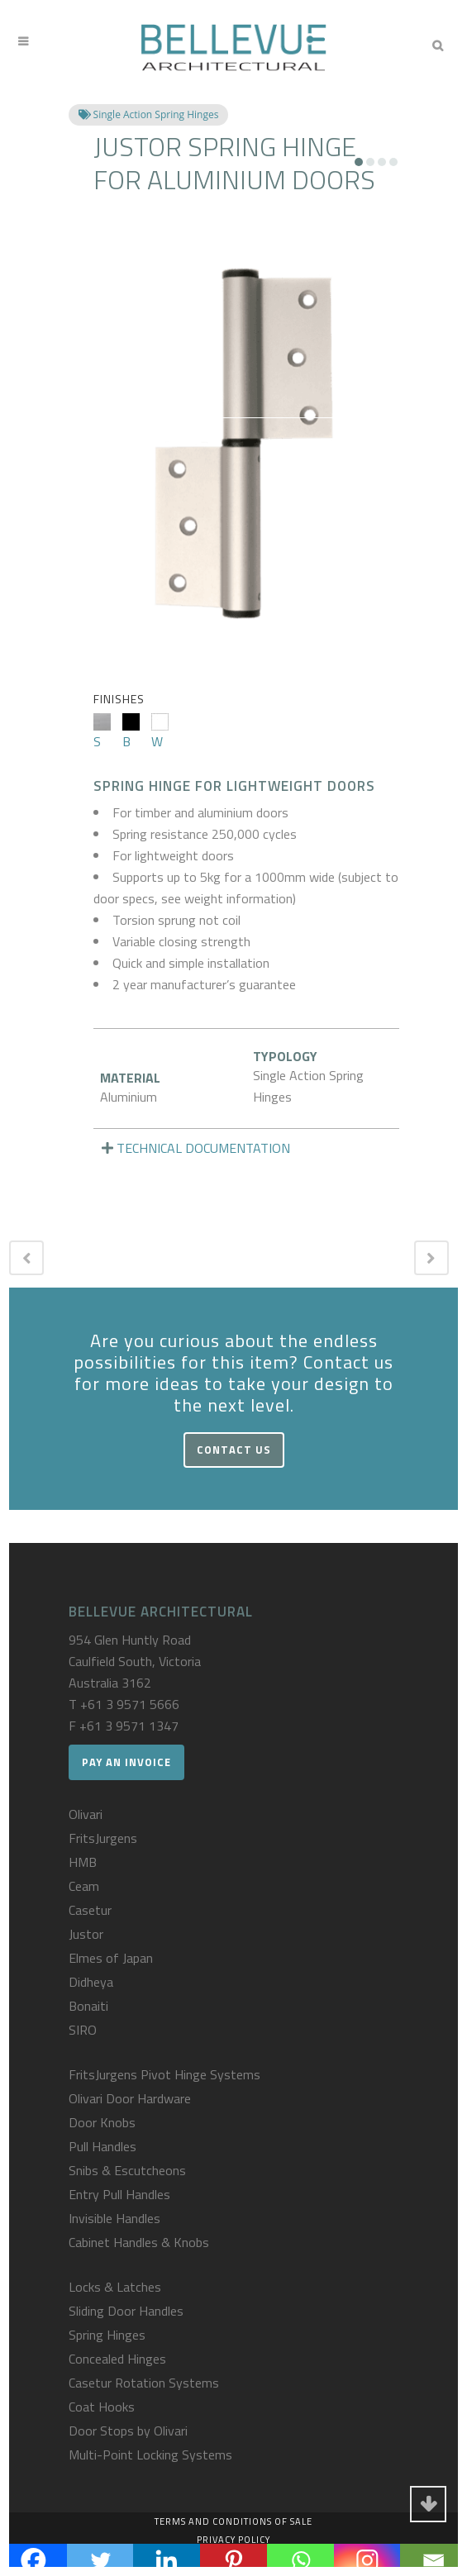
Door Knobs (102, 2122)
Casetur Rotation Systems (144, 2383)
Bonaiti (88, 2006)
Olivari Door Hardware (130, 2098)
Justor (86, 1934)
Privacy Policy (233, 2539)
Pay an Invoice (126, 1762)
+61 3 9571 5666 (129, 1704)
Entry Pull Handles (119, 2194)
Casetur (90, 1910)
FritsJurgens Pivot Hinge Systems (164, 2074)
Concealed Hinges (117, 2359)
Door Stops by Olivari (128, 2430)
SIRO (83, 2030)
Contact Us (234, 1449)
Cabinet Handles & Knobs (139, 2242)
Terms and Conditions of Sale (233, 2521)
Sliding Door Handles (126, 2311)
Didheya (91, 1982)
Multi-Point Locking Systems (150, 2454)
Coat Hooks (102, 2406)
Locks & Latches (115, 2287)
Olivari (85, 1814)
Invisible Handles (114, 2218)
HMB (83, 1862)
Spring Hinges (107, 2335)
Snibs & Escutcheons (127, 2170)
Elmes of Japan (111, 1958)
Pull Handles (102, 2146)
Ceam (84, 1886)
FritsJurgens (103, 1838)
